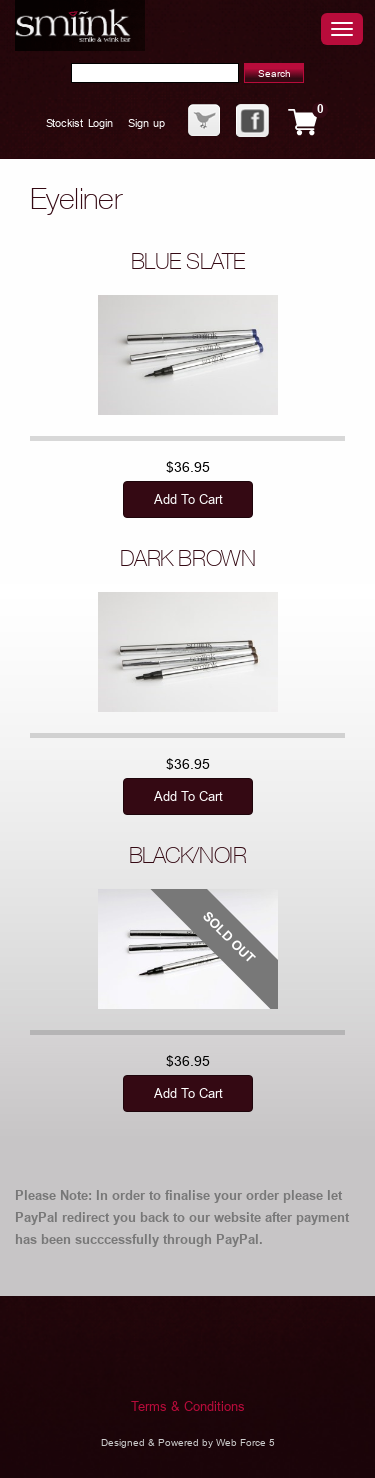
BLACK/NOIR (188, 858)
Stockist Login (79, 123)
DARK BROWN (188, 561)
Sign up (146, 123)
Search (274, 73)
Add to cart (187, 499)
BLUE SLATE (188, 264)
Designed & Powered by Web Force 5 (188, 1442)
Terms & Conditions (188, 1406)
